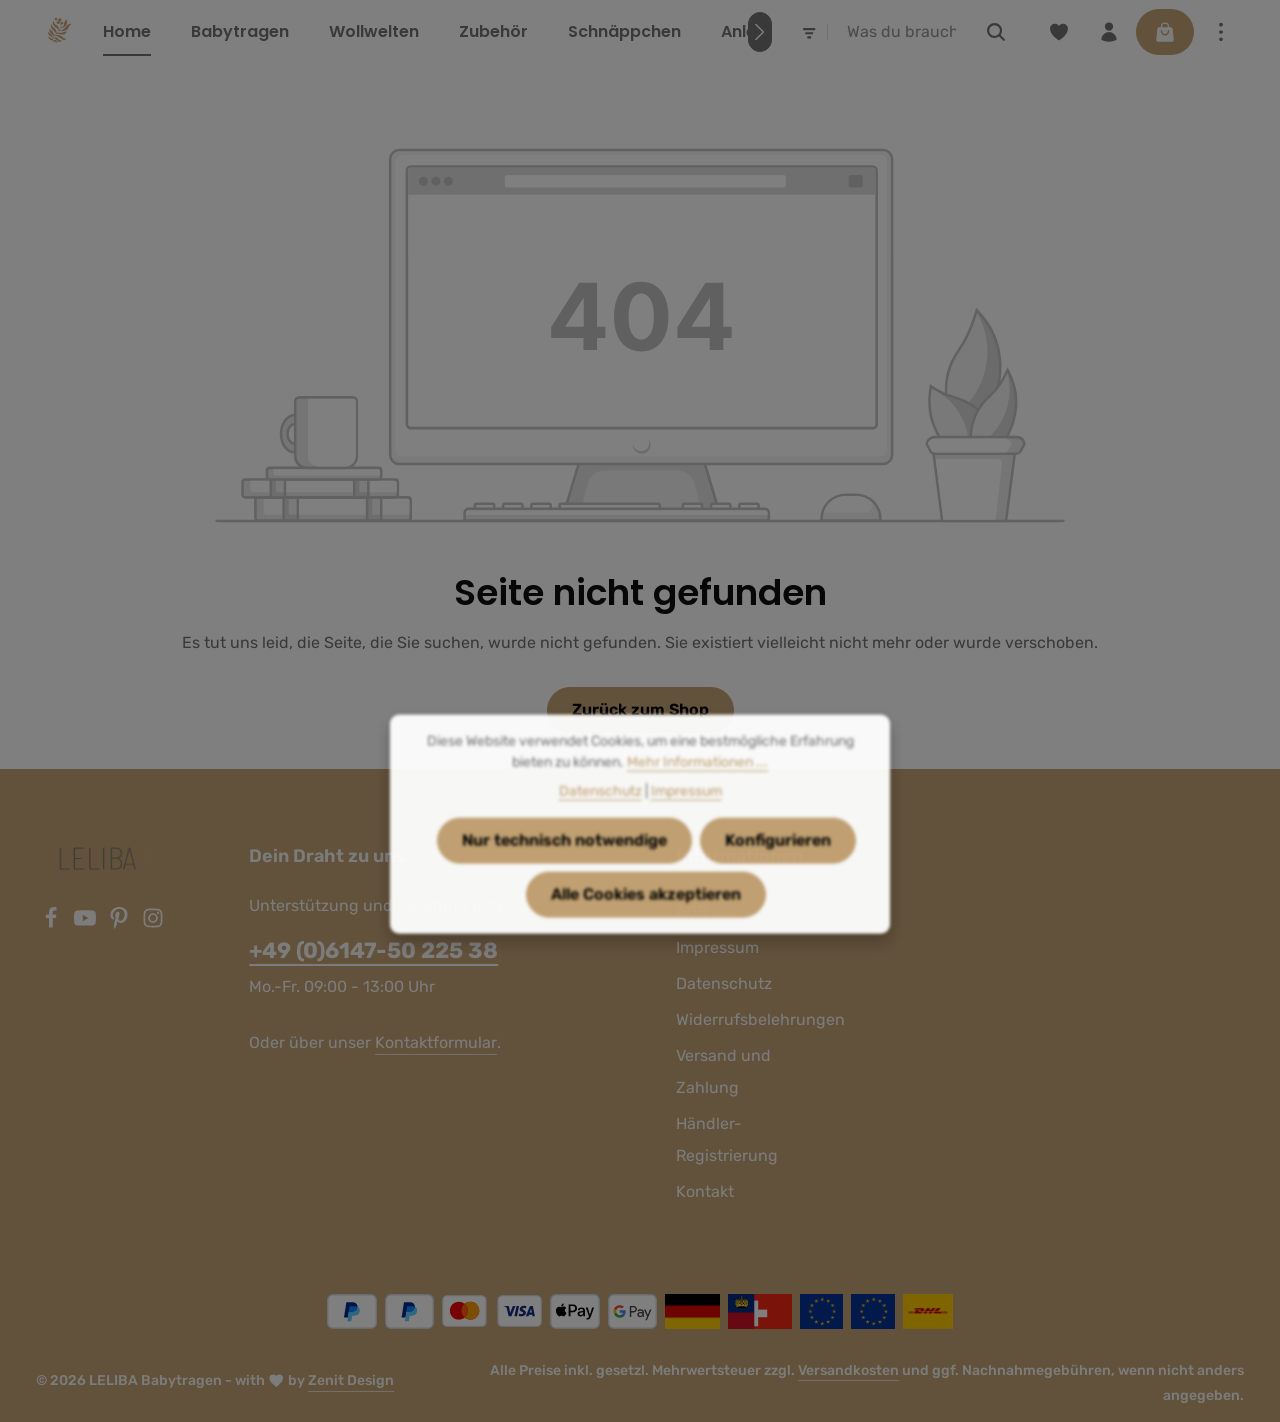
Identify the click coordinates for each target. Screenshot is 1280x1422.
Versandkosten (848, 1370)
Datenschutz (724, 983)
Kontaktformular (436, 1042)
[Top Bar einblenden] (1221, 32)
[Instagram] (153, 923)
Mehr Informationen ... (697, 788)
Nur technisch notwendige (564, 866)
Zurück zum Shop (640, 709)
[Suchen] (996, 32)
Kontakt (705, 1191)
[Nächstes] (760, 32)
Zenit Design (351, 1380)
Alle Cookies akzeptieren (646, 920)
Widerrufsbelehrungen (760, 1019)
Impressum (686, 817)
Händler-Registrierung (727, 1139)
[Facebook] (53, 923)
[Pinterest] (121, 923)
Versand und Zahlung (723, 1071)
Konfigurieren (778, 866)
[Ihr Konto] (1109, 32)
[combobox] (902, 32)
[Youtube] (87, 923)
